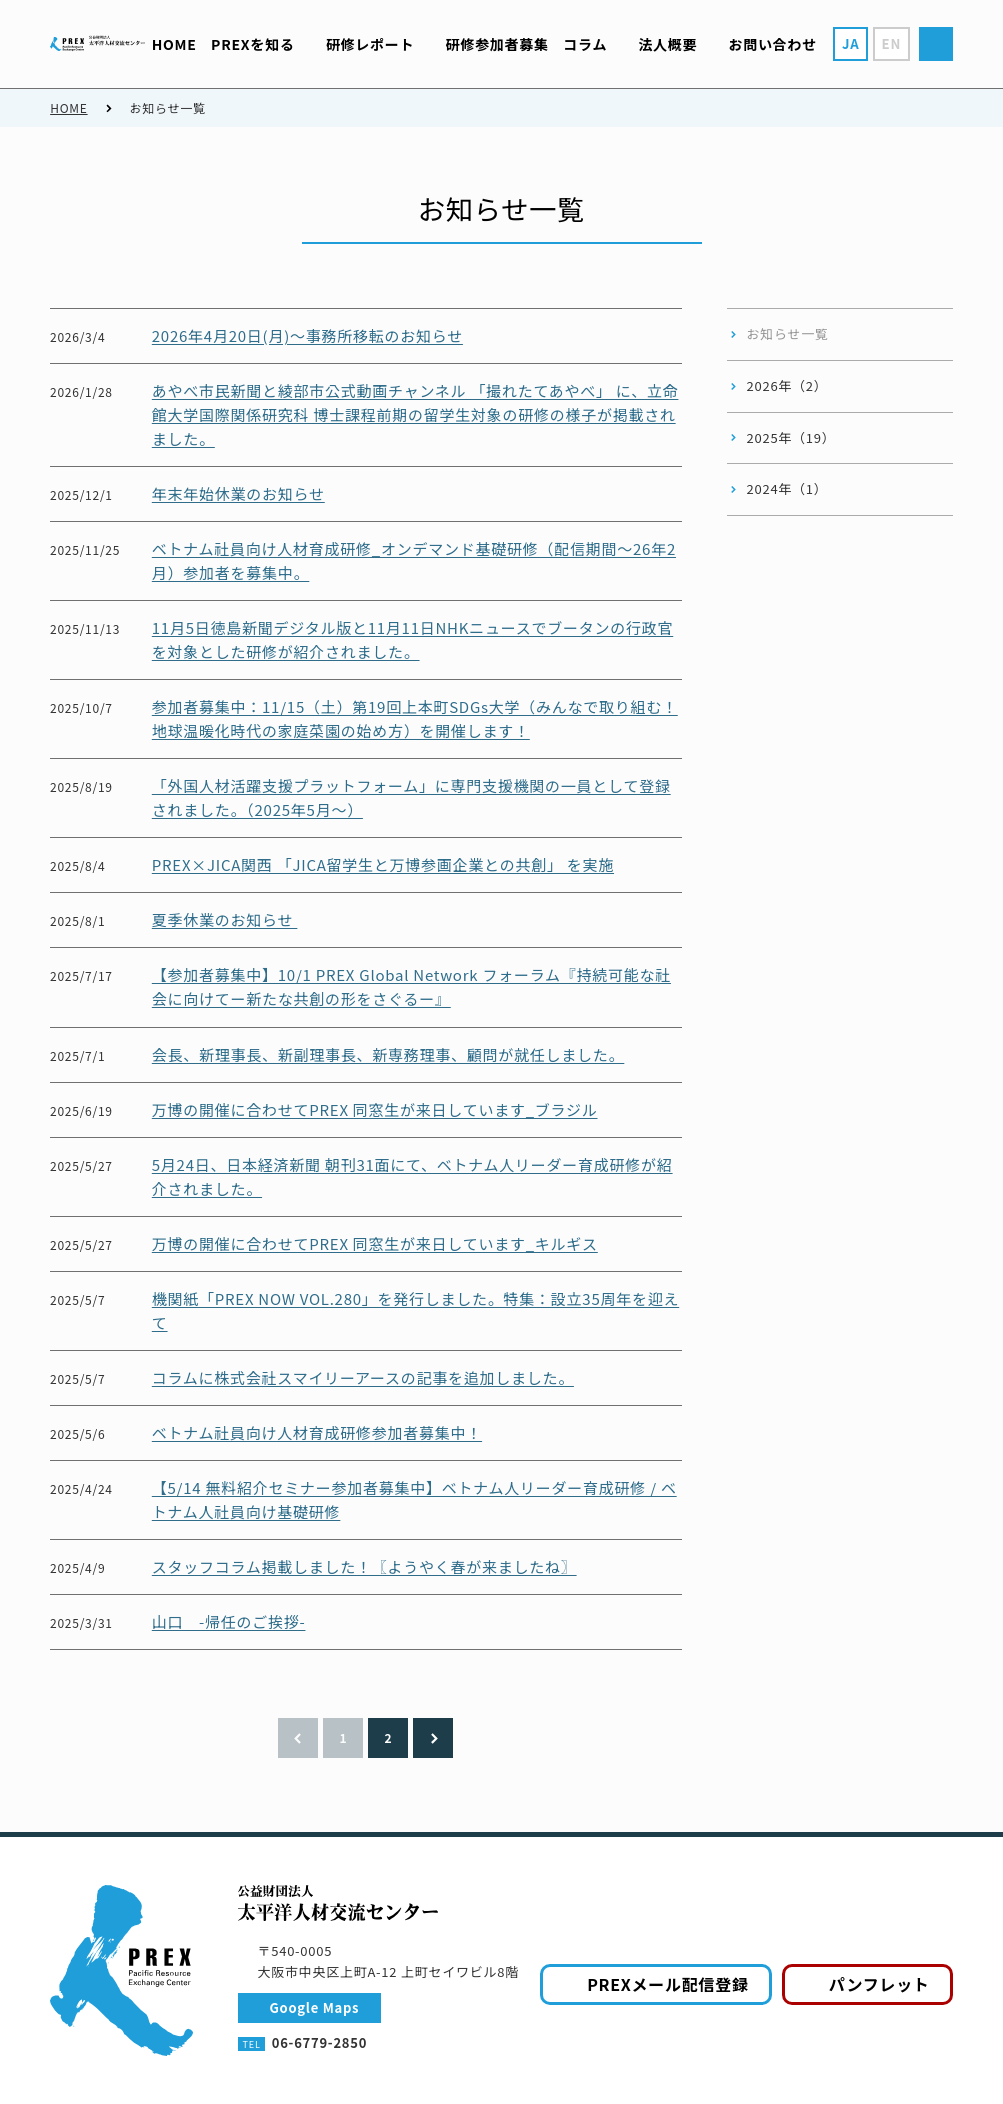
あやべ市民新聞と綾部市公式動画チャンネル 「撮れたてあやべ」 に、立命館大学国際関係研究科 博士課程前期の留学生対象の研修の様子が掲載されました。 (415, 414)
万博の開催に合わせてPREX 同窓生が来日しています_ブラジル (375, 1109)
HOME (68, 107)
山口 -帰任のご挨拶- (229, 1621)
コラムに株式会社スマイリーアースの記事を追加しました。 (363, 1377)
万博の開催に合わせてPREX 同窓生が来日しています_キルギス (375, 1243)
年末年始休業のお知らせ (238, 493)
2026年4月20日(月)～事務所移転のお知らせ (307, 335)
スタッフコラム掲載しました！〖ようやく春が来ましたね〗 (364, 1566)
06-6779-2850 (319, 2042)
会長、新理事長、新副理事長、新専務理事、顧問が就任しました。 (388, 1054)
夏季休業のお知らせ (225, 919)
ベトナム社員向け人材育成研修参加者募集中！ (317, 1432)
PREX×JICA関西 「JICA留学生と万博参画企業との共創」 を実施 (383, 864)
